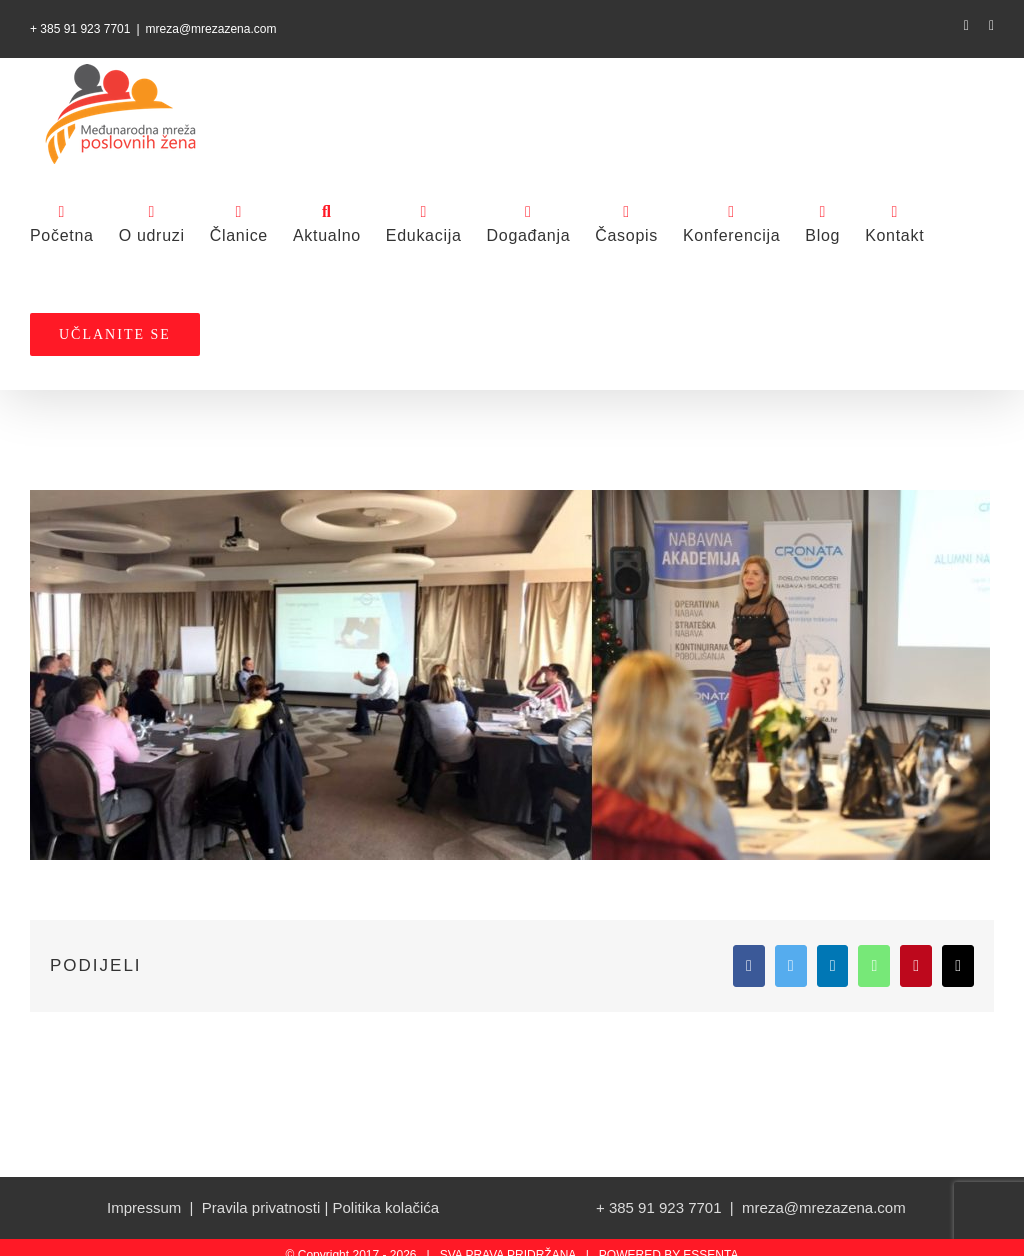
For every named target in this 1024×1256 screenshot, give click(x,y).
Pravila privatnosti (261, 1207)
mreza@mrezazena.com (211, 29)
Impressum (144, 1207)
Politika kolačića (385, 1207)
